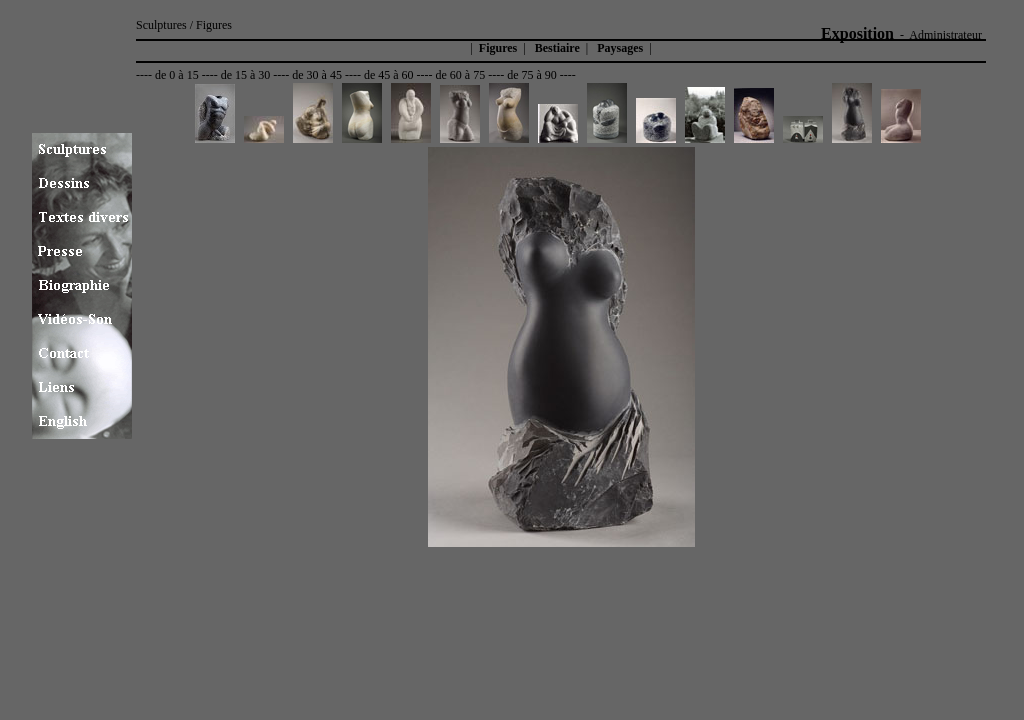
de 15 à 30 (246, 75)
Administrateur (945, 35)
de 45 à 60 (389, 75)
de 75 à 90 (532, 75)
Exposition (857, 33)
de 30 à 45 (317, 75)
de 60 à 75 (461, 75)
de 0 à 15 (177, 75)
